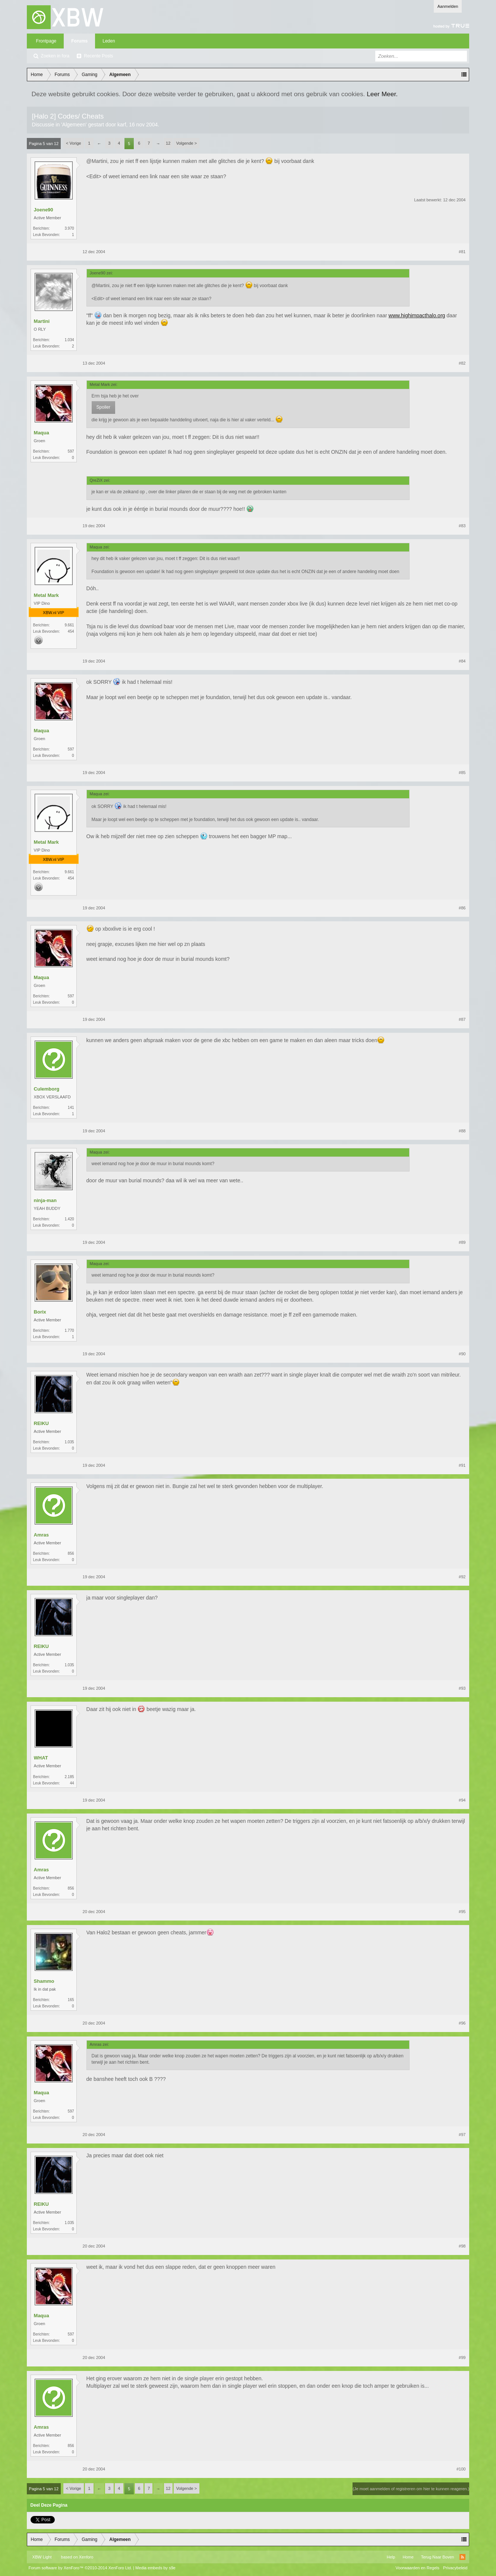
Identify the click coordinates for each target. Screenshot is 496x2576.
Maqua (41, 432)
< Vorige (73, 143)
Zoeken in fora (55, 56)
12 (168, 143)
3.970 (69, 228)
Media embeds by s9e (155, 2568)
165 (71, 2000)
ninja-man (45, 1200)
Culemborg (47, 1089)
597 (71, 451)
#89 (462, 1242)
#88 (462, 1131)
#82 (462, 363)
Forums (79, 41)
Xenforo (86, 2557)
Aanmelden (447, 6)
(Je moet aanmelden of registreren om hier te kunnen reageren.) (411, 2489)
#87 (462, 1019)
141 (71, 1107)
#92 (462, 1577)
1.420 (69, 1219)
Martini (42, 321)
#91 (462, 1465)
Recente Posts (98, 56)
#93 (462, 1688)
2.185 (69, 1777)
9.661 (69, 625)
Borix (40, 1312)
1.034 (69, 340)
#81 (462, 251)
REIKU (41, 1423)
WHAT (41, 1758)
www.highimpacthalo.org (417, 315)
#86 (462, 908)
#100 (460, 2469)
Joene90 (43, 210)
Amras (41, 1535)
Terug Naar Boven (437, 2557)
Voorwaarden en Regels (417, 2568)
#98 (462, 2246)
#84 (462, 661)
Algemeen (74, 125)
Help (391, 2557)
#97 (462, 2134)
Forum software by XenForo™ (80, 2568)
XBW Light (42, 2557)
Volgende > (186, 143)
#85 (462, 772)
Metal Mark (46, 595)
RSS (462, 2557)
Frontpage (46, 41)
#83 (462, 525)
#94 (462, 1800)
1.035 (69, 1442)
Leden (108, 41)
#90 (462, 1354)
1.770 (69, 1330)
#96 (462, 2023)
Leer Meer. (382, 94)
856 (71, 1553)
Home (407, 2557)
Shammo (44, 1981)
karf (121, 125)
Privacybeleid (455, 2568)
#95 (462, 1911)
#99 (462, 2357)
